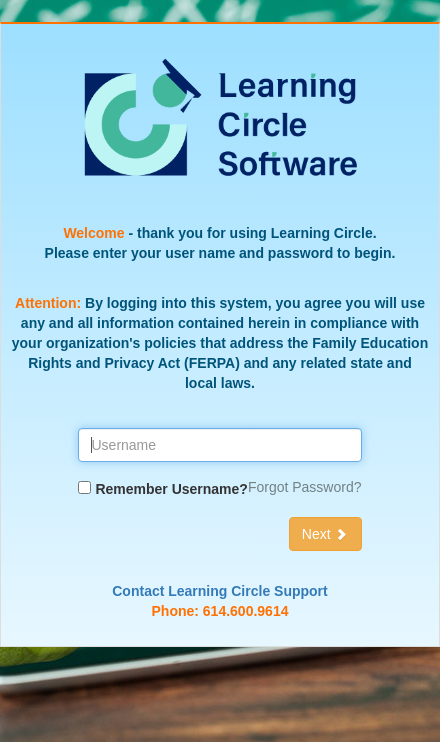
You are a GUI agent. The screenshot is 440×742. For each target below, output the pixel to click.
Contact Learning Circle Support (219, 591)
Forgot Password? (305, 487)
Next (325, 534)
